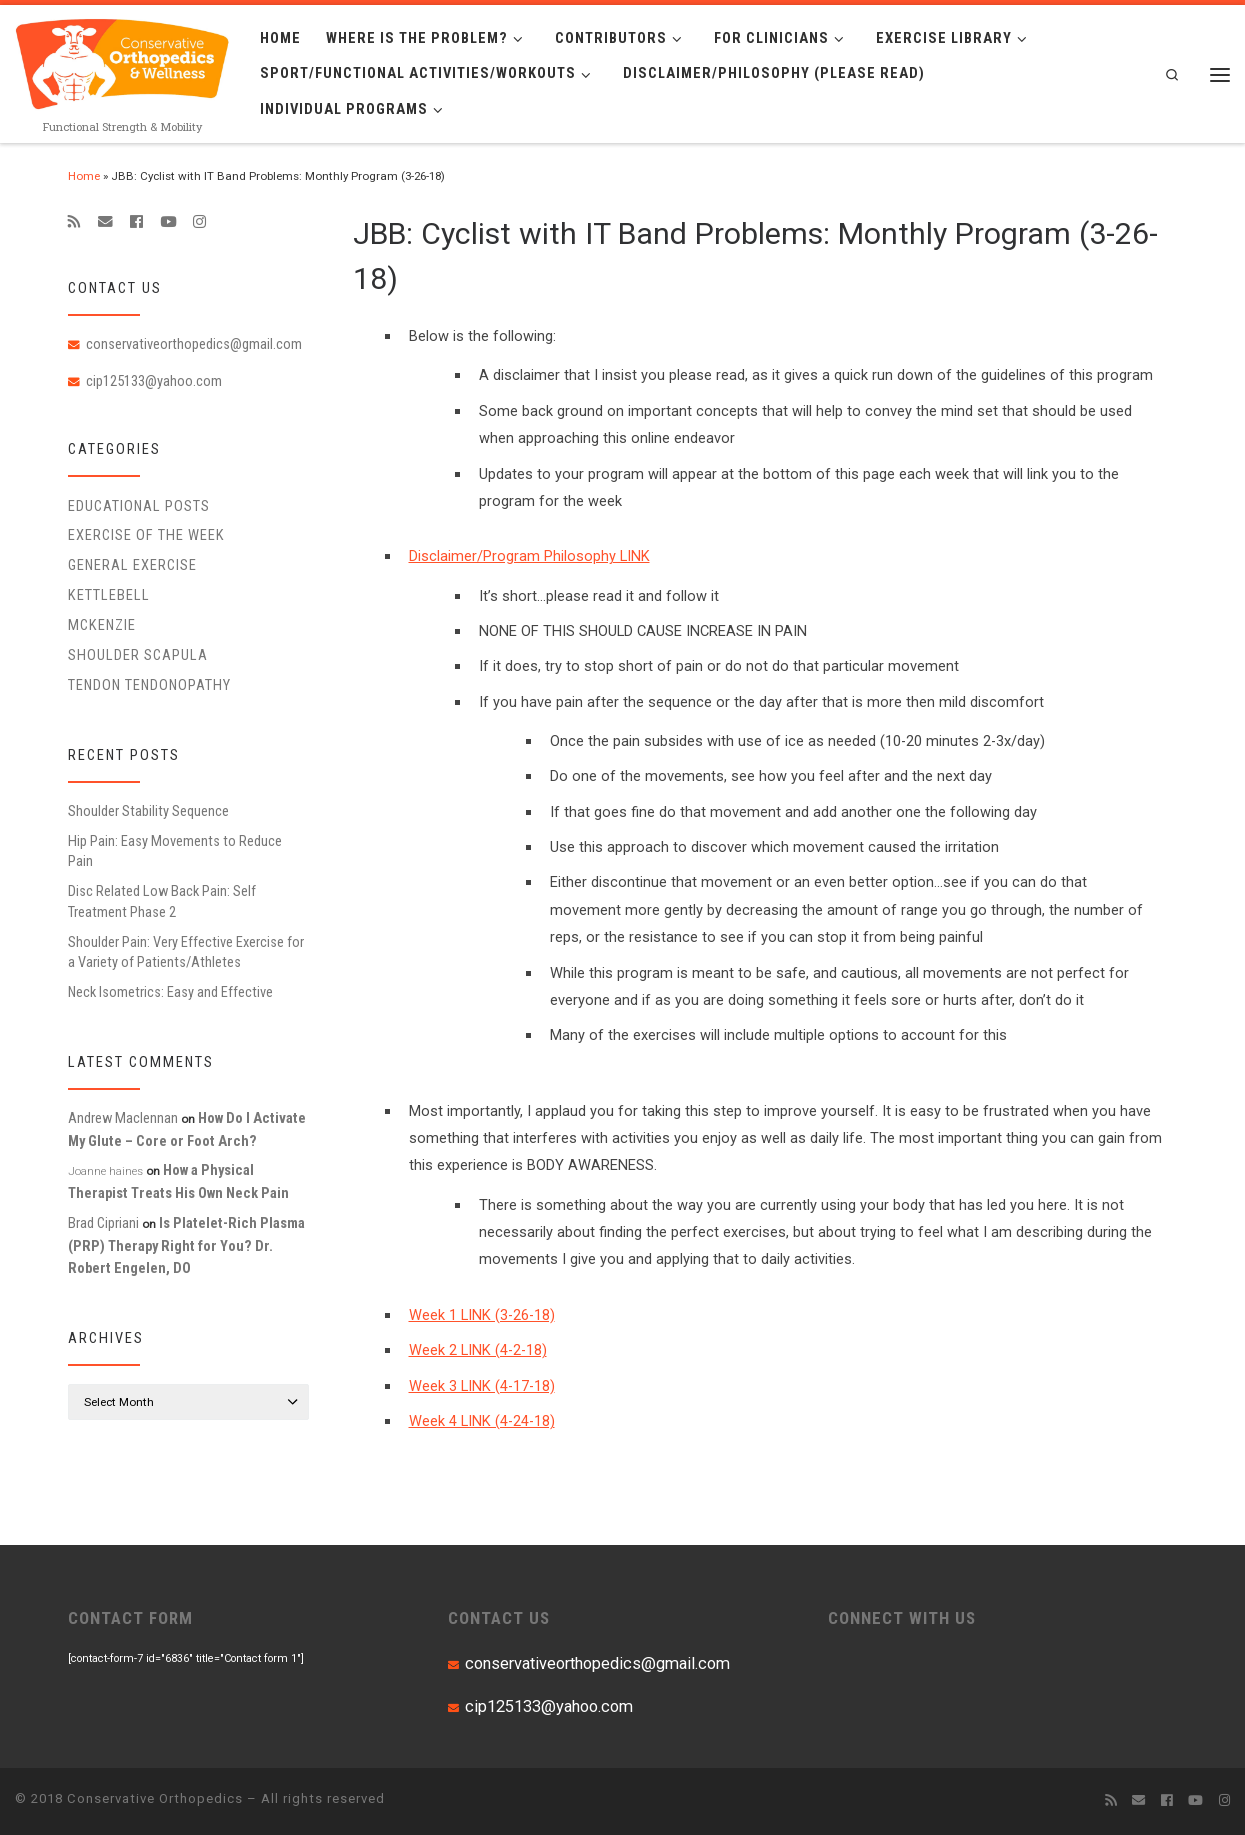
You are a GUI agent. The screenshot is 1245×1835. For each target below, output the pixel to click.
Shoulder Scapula (138, 655)
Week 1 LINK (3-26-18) (482, 1315)
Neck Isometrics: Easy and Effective (170, 992)
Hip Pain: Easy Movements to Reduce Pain (175, 851)
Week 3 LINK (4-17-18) (482, 1386)
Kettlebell (109, 595)
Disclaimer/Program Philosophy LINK (529, 556)
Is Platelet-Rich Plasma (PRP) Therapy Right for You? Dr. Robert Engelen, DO (186, 1245)
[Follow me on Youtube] (168, 222)
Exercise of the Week (146, 535)
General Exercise (132, 565)
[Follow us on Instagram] (199, 222)
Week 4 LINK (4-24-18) (482, 1421)
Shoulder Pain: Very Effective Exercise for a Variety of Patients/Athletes (186, 952)
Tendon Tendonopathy (149, 685)
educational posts (139, 506)
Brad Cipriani (103, 1223)
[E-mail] (105, 222)
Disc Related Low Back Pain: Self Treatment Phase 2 (162, 901)
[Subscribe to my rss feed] (74, 222)
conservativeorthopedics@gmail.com (194, 344)
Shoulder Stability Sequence (148, 811)
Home (84, 176)
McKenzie (102, 625)
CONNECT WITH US (902, 1618)
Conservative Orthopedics (155, 1798)
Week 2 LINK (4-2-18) (478, 1350)
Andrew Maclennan (123, 1118)
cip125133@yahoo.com (154, 381)
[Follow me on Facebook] (136, 222)
